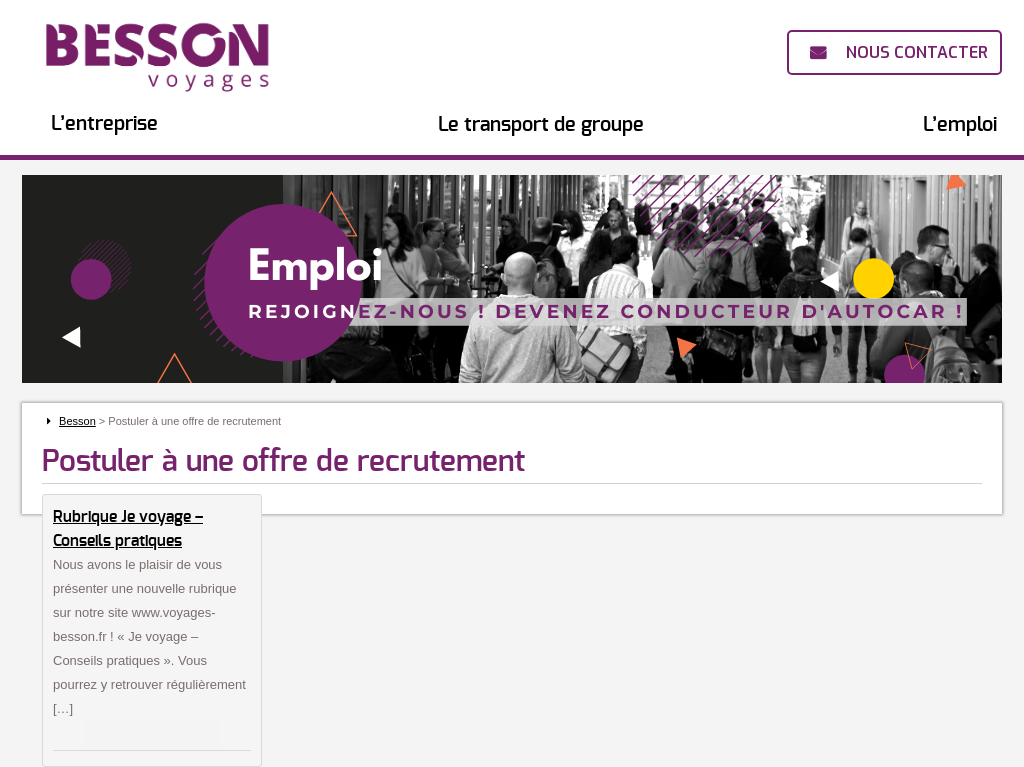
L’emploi (960, 125)
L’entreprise (104, 124)
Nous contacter (917, 52)
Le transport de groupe (541, 125)
